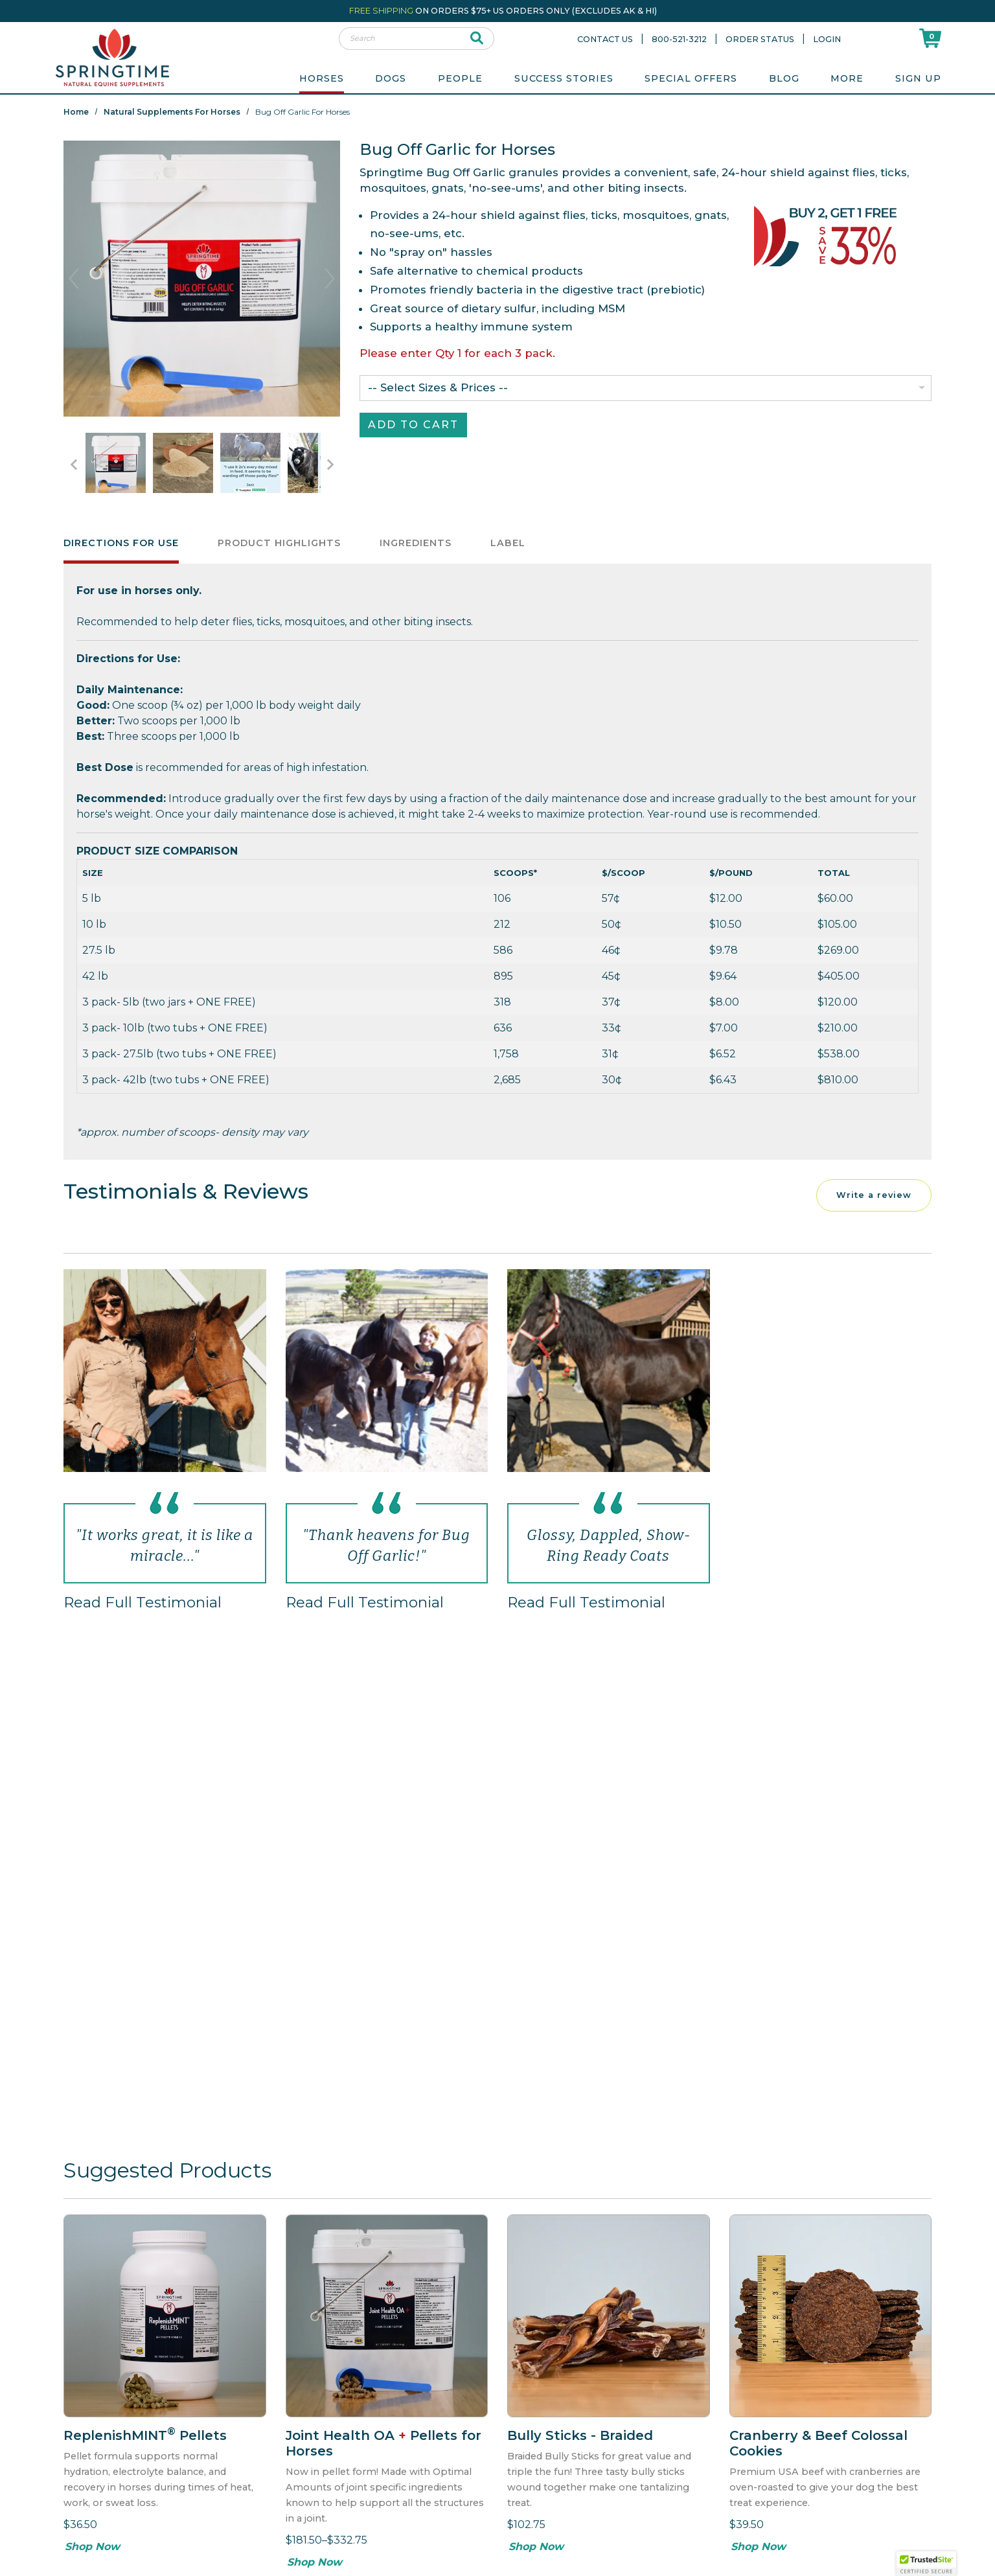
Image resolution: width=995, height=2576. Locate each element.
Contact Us (605, 39)
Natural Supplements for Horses (172, 112)
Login (827, 39)
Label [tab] (507, 547)
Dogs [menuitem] (390, 78)
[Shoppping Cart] (930, 38)
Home (76, 112)
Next (329, 278)
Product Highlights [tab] (279, 547)
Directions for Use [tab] (121, 547)
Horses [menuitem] (321, 78)
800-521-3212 (679, 39)
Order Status (760, 39)
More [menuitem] (846, 78)
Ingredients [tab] (416, 547)
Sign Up (918, 78)
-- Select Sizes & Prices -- (438, 387)
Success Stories (563, 78)
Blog (784, 78)
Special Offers (691, 78)
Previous (73, 278)
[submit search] (477, 38)
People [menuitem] (460, 78)
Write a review (873, 1199)
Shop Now (92, 2551)
